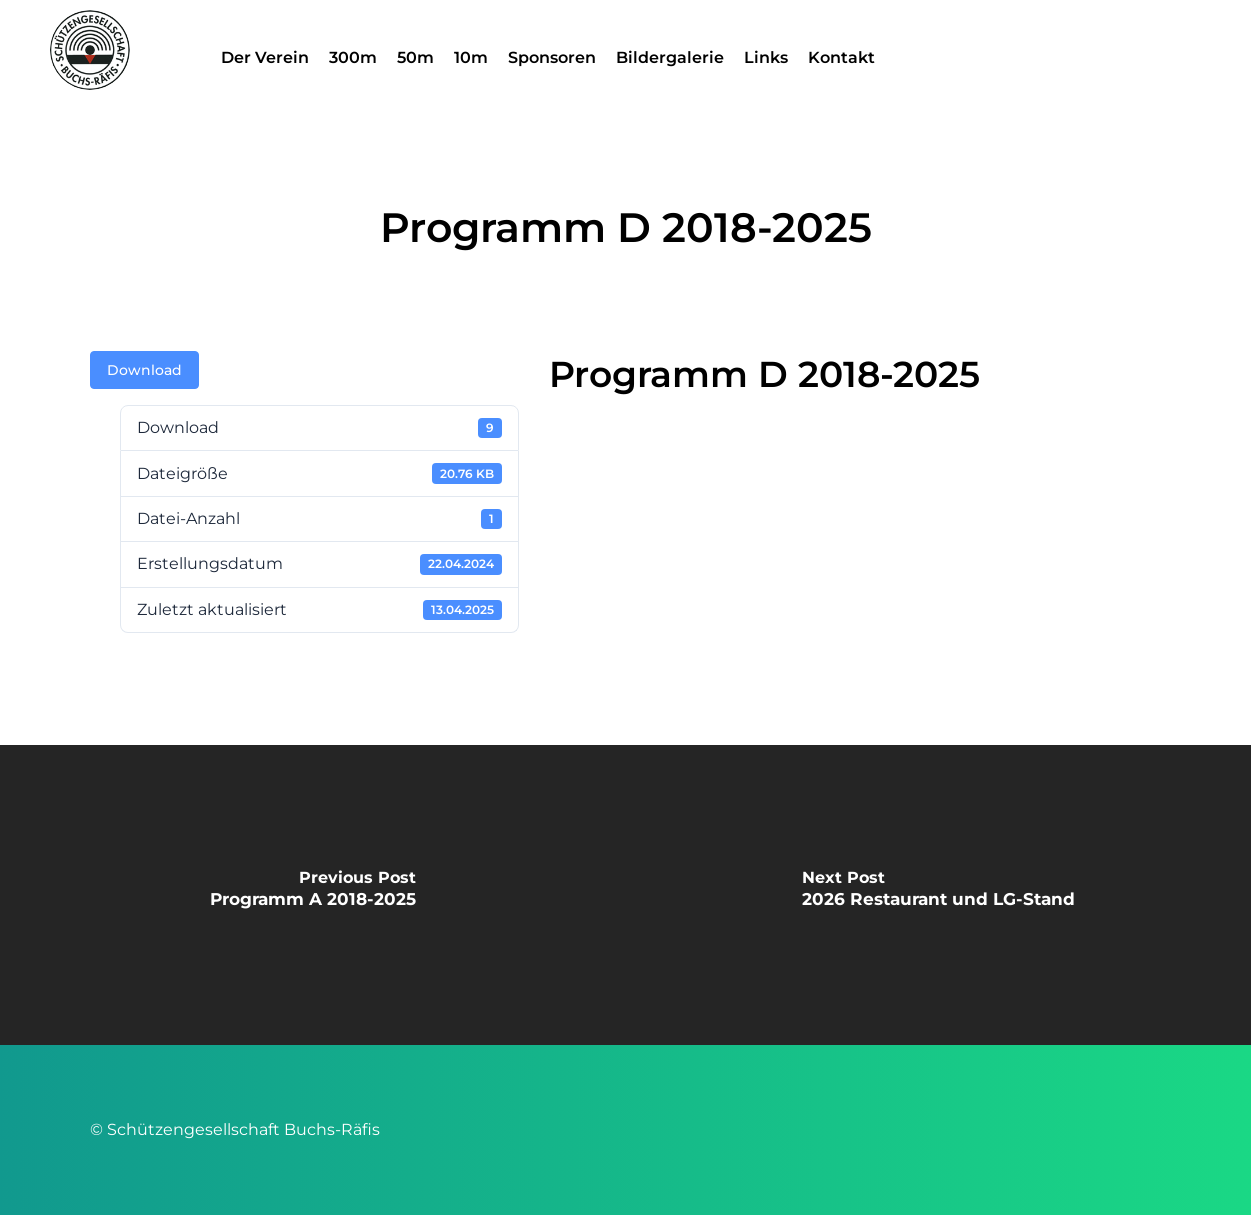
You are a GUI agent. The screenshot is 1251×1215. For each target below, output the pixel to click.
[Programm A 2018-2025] (313, 895)
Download (144, 370)
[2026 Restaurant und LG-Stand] (939, 895)
